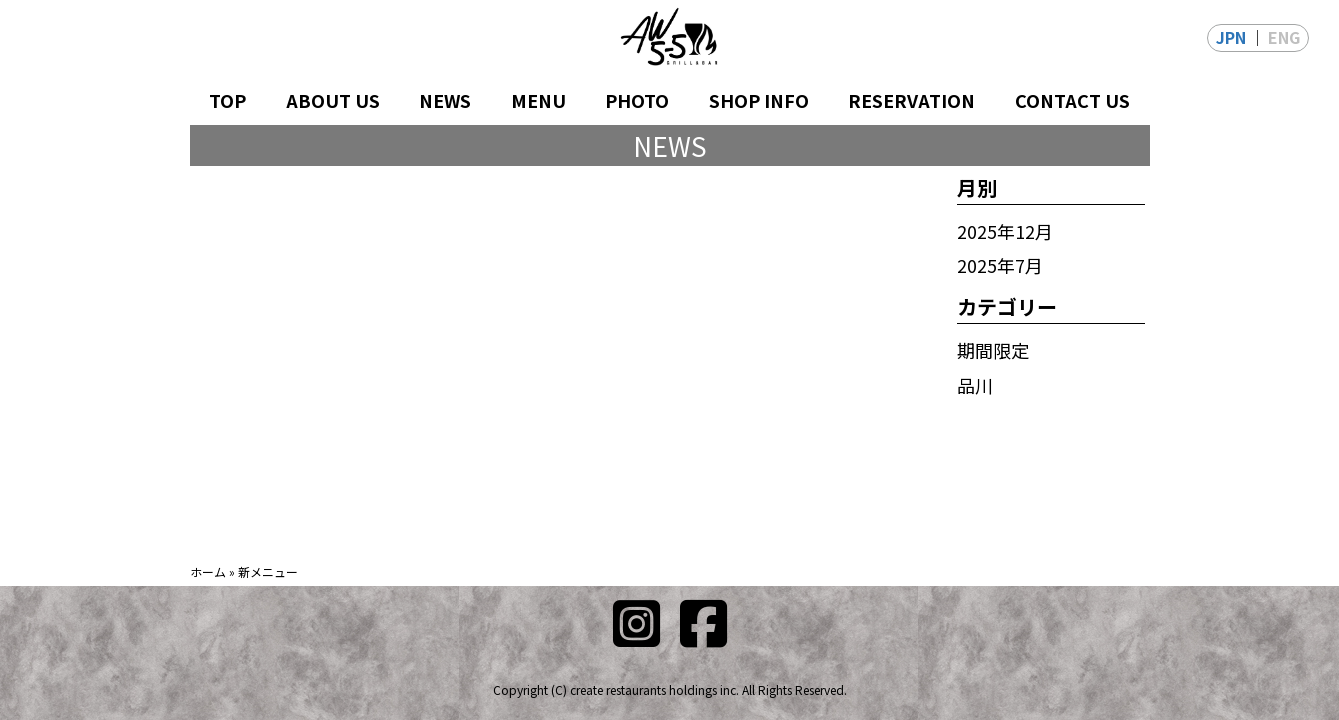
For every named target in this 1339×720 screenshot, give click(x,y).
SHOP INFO (759, 100)
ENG (1284, 37)
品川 (975, 385)
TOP (227, 100)
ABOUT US (333, 100)
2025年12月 (1005, 231)
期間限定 (993, 350)
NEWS (445, 100)
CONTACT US (1072, 100)
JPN (1231, 37)
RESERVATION (911, 100)
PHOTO (637, 100)
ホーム (208, 571)
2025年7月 (1000, 265)
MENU (538, 100)
